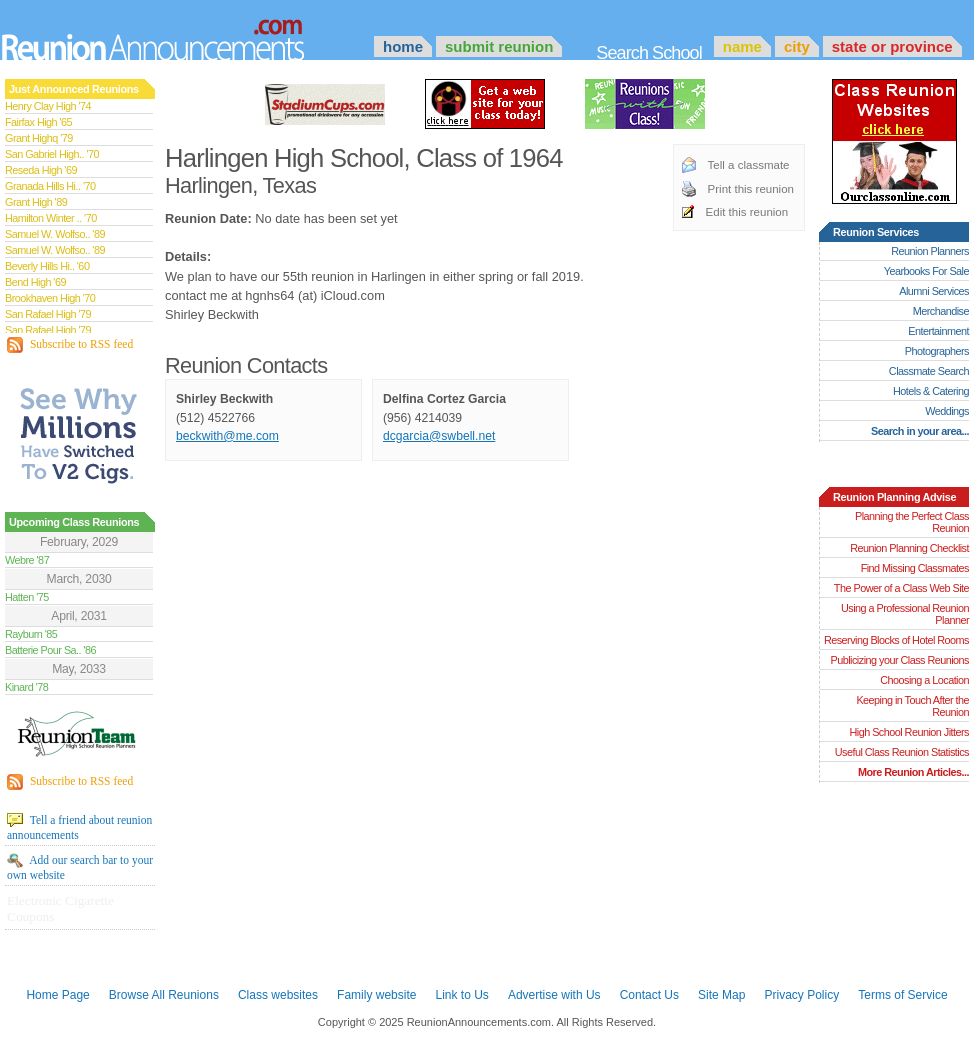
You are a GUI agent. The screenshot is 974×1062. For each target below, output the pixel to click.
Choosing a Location (924, 680)
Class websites (278, 995)
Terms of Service (902, 995)
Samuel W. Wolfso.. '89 (55, 234)
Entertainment (938, 331)
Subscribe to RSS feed (70, 345)
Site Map (721, 995)
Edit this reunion (747, 212)
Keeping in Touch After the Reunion (912, 706)
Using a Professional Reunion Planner (905, 614)
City (797, 46)
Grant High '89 (36, 202)
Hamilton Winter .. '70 (51, 218)
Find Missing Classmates (915, 568)
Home (403, 46)
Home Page (57, 995)
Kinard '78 (26, 687)
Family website (376, 995)
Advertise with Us (554, 995)
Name (742, 46)
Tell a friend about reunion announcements (79, 827)
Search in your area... (920, 431)
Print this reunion (751, 189)
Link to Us (461, 995)
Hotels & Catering (931, 391)
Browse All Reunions (164, 995)
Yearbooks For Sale (926, 271)
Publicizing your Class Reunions (900, 660)
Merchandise (941, 311)
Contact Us (649, 995)
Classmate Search (929, 371)
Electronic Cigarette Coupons (60, 908)
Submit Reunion (499, 46)
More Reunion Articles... (913, 772)
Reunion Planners (930, 251)
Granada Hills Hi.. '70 (50, 186)
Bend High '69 (35, 282)
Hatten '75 (27, 597)
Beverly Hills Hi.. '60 (47, 266)
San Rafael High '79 (48, 314)
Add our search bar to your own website (80, 867)
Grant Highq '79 (39, 138)
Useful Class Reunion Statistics (902, 752)
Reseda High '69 (41, 170)
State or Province (892, 46)
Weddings (947, 411)
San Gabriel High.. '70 (52, 154)
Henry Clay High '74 (48, 106)
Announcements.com (180, 35)
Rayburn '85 (31, 634)
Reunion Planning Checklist (909, 548)
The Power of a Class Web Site (901, 588)
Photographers (937, 351)
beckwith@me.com (227, 436)
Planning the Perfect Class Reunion (912, 522)
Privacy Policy (802, 995)
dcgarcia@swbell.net (439, 436)
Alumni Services (934, 291)
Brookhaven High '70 (50, 298)
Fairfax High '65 (38, 122)
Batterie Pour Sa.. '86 (50, 650)
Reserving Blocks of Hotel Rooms (896, 640)
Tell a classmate (749, 165)
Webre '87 (27, 560)
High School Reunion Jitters (909, 732)
